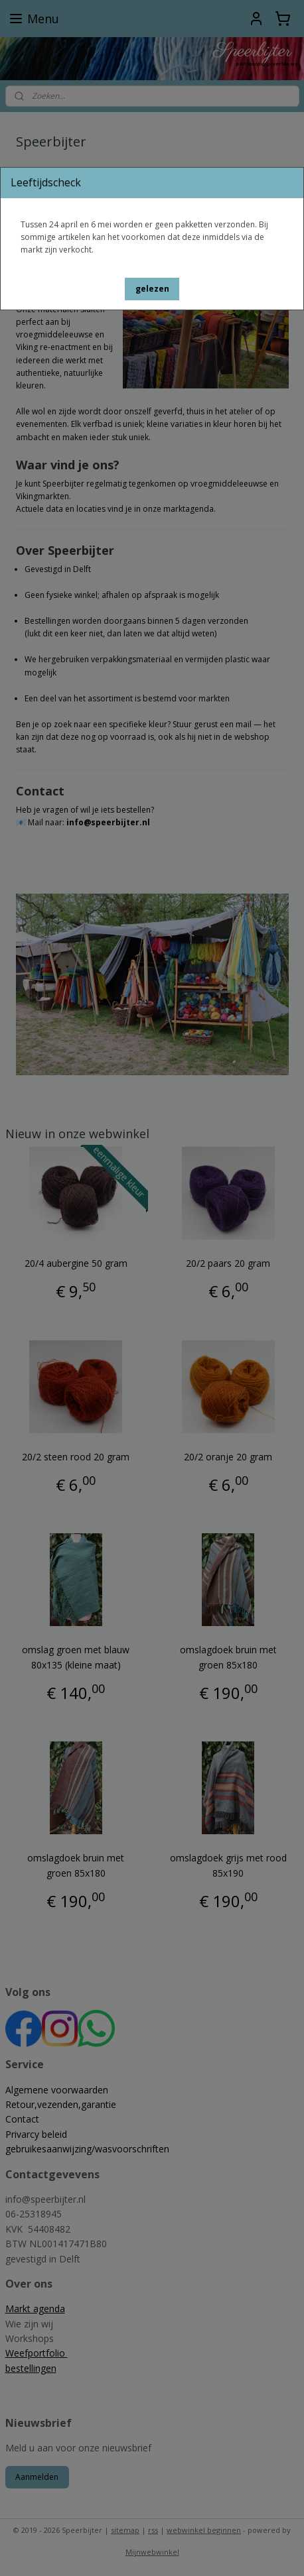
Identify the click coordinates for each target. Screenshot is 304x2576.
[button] (152, 289)
